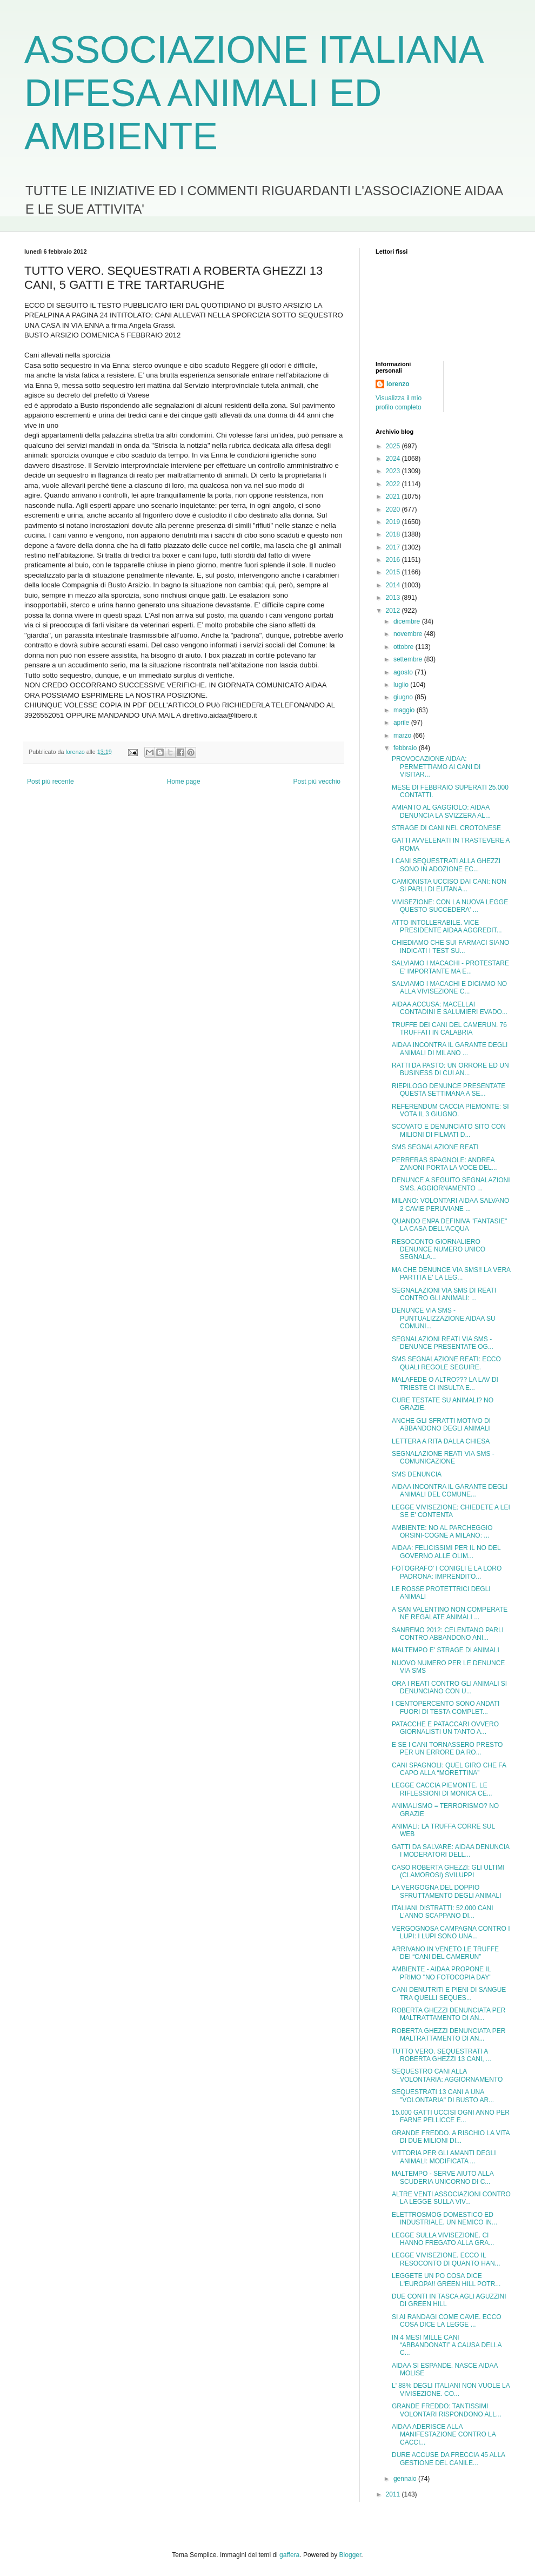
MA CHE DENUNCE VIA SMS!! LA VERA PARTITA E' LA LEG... (451, 1273)
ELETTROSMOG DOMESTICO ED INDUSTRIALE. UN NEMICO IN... (444, 2218)
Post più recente (50, 781)
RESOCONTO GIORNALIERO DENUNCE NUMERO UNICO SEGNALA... (438, 1249)
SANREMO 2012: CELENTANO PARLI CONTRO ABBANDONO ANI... (448, 1633)
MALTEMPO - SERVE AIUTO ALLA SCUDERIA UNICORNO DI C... (442, 2177)
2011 (394, 2494)
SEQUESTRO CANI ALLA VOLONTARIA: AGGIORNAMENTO (447, 2075)
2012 (394, 610)
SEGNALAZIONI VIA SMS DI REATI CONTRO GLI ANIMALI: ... (444, 1294)
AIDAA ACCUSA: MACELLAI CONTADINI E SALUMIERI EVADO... (449, 1008)
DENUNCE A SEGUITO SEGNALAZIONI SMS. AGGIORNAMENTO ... (451, 1183)
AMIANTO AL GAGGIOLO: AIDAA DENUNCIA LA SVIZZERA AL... (441, 811)
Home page (183, 781)
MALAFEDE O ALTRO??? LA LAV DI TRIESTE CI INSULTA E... (445, 1383)
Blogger (350, 2555)
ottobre (404, 647)
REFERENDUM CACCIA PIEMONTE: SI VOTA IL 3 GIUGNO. (450, 1110)
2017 (394, 547)
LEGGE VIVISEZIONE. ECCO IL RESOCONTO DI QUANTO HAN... (446, 2259)
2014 (394, 585)
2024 (394, 458)
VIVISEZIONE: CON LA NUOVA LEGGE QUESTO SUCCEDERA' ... (450, 905)
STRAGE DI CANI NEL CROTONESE (446, 828)
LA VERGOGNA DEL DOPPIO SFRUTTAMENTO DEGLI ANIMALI (446, 1891)
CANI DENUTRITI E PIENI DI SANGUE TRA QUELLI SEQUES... (449, 1993)
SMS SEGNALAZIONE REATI (435, 1147)
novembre (408, 634)
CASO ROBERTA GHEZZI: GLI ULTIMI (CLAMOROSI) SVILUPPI (448, 1871)
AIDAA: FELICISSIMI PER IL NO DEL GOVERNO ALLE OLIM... (446, 1551)
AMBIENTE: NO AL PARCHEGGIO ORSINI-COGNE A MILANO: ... (442, 1531)
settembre (408, 659)
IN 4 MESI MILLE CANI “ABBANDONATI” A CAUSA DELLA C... (446, 2345)
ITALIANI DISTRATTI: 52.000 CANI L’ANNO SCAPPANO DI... (442, 1911)
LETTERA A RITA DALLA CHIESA (441, 1441)
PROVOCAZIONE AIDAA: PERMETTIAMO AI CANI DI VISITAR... (436, 766)
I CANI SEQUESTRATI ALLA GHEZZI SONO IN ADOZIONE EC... (446, 864)
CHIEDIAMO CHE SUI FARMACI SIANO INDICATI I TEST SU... (450, 946)
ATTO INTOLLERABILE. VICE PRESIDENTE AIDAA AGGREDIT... (447, 926)
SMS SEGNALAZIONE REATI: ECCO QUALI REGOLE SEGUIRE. (446, 1362)
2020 (394, 509)
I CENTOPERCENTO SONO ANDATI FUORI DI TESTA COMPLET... (445, 1707)
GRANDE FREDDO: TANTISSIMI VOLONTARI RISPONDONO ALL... (446, 2410)
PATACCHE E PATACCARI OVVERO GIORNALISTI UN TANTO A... (445, 1728)
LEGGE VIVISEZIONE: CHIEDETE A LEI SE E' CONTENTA (451, 1511)
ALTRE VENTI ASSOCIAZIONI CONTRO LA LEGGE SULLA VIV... (451, 2198)
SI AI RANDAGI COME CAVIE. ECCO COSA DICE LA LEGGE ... (446, 2320)
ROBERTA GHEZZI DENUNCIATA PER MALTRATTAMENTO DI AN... (448, 2014)
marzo (403, 735)
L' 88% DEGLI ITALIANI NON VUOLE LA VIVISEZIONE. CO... (451, 2389)
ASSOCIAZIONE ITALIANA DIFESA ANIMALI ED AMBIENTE (253, 93)
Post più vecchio (316, 781)
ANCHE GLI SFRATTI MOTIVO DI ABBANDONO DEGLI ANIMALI (441, 1424)
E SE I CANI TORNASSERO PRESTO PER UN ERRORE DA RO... (447, 1748)
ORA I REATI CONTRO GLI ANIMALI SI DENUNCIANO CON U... (449, 1687)
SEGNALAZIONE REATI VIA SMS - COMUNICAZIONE (443, 1457)
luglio (401, 684)
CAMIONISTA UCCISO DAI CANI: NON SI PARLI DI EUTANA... (449, 885)
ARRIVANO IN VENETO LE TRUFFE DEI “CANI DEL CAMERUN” (445, 1953)
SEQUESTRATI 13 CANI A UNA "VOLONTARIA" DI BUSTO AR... (443, 2095)
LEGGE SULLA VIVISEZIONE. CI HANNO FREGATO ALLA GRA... (443, 2239)
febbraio (406, 748)
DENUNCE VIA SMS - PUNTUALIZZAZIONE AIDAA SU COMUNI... (444, 1318)
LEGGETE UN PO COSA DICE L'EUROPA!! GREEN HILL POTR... (446, 2279)
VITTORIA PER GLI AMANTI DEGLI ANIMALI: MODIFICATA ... (444, 2156)
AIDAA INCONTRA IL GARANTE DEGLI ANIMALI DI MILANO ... (449, 1048)
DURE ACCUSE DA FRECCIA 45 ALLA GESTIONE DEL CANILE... (448, 2458)
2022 (394, 484)
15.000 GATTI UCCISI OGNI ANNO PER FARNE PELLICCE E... (451, 2116)
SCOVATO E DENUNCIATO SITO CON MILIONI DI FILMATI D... (449, 1130)
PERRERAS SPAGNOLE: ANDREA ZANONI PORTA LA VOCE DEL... (444, 1163)
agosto (403, 672)
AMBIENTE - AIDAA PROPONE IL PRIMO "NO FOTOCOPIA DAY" (441, 1973)
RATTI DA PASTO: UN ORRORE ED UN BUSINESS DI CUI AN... (450, 1069)
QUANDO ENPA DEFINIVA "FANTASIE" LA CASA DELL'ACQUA (449, 1225)
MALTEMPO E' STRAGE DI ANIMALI (445, 1650)
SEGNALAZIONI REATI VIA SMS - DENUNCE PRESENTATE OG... (442, 1342)
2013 (394, 597)
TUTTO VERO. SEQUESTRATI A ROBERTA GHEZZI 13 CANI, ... (441, 2055)
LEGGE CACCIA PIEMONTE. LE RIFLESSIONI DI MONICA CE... (442, 1789)
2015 (394, 572)
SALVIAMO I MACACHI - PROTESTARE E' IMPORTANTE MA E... (450, 967)
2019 (394, 522)
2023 (394, 471)
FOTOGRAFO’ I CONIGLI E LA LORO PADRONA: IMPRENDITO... (446, 1572)
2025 (394, 446)
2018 (394, 534)
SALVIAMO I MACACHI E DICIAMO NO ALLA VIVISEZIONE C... (449, 987)
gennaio (405, 2478)
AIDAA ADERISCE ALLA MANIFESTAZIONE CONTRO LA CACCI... (444, 2434)
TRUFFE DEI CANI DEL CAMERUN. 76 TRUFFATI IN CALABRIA (449, 1028)
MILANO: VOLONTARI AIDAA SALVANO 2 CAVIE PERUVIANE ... (450, 1204)
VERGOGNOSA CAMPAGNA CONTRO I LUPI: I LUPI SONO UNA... (451, 1932)
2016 (394, 560)
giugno (403, 697)
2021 (394, 496)
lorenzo (398, 384)
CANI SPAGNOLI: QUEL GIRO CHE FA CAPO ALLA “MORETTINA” (449, 1769)
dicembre (407, 621)
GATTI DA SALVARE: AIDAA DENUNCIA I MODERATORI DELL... (450, 1850)
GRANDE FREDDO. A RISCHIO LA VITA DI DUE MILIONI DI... (451, 2136)
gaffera (289, 2555)
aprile (402, 722)
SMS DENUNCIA (417, 1474)
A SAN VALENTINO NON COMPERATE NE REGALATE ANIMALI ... (449, 1613)
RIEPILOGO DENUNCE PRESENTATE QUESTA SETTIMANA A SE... (448, 1089)
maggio (405, 710)
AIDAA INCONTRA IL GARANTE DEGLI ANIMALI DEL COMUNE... (449, 1490)
